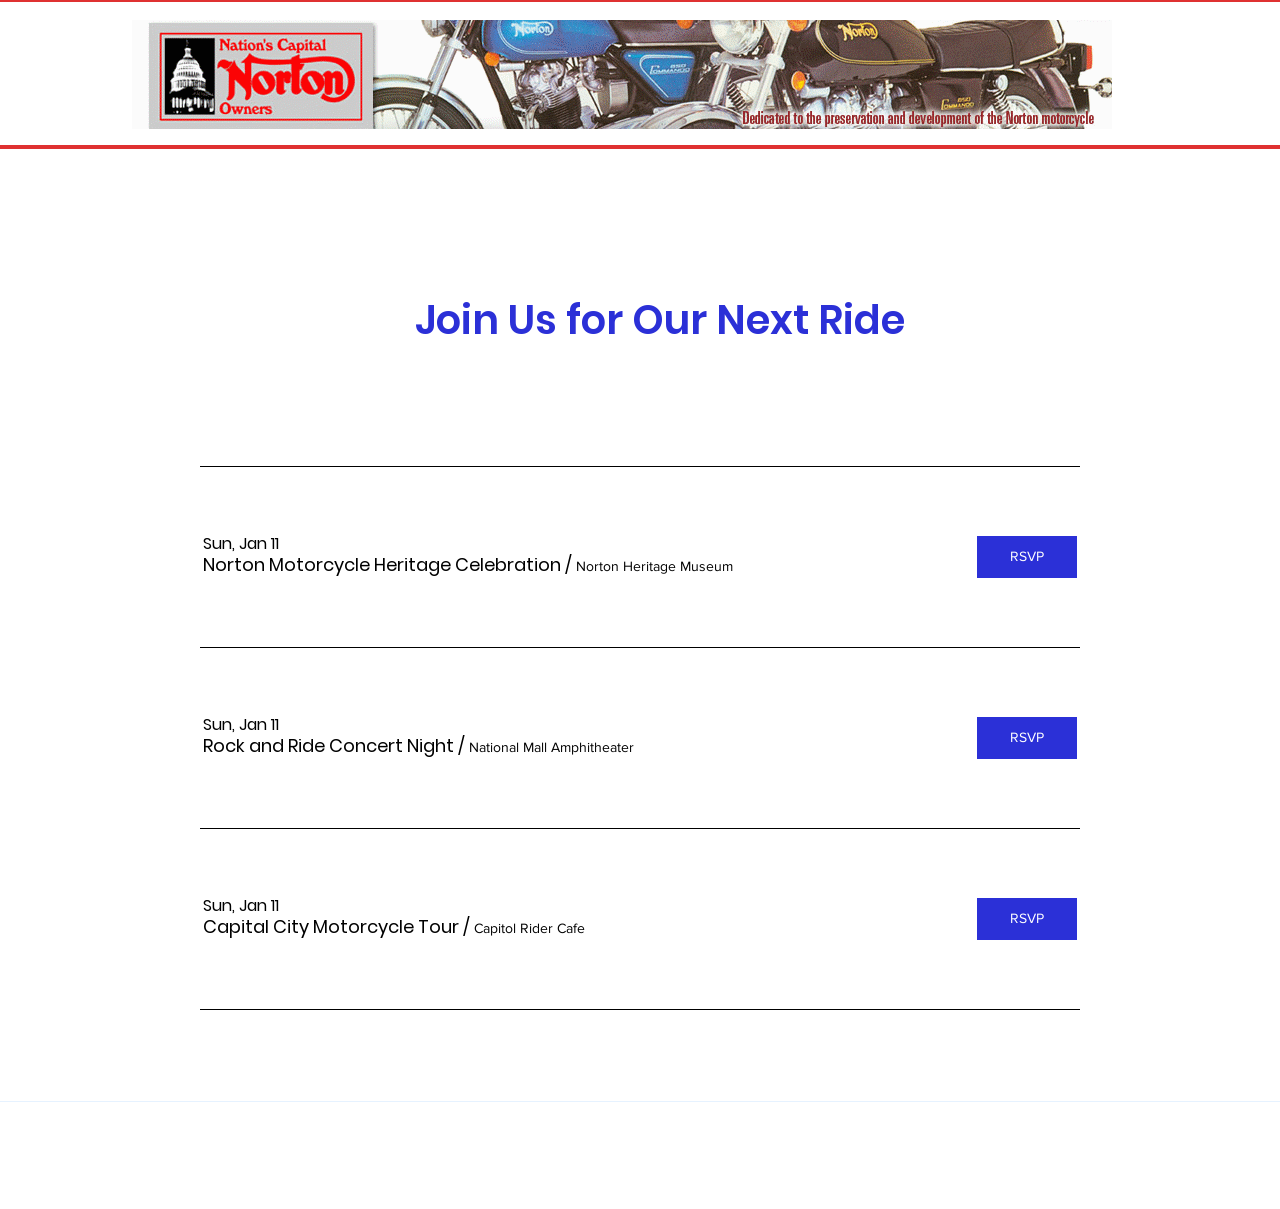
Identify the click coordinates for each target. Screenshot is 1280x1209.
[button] (382, 564)
